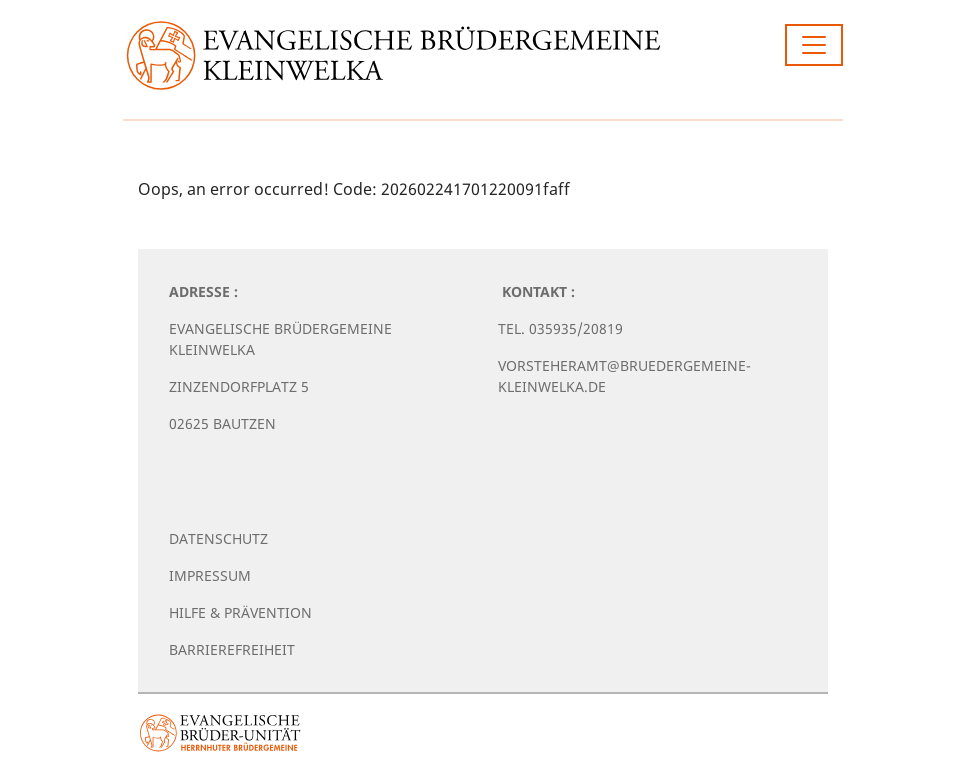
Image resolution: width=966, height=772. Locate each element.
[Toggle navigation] (814, 45)
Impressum (210, 575)
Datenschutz (218, 538)
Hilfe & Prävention (240, 612)
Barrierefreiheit (232, 649)
